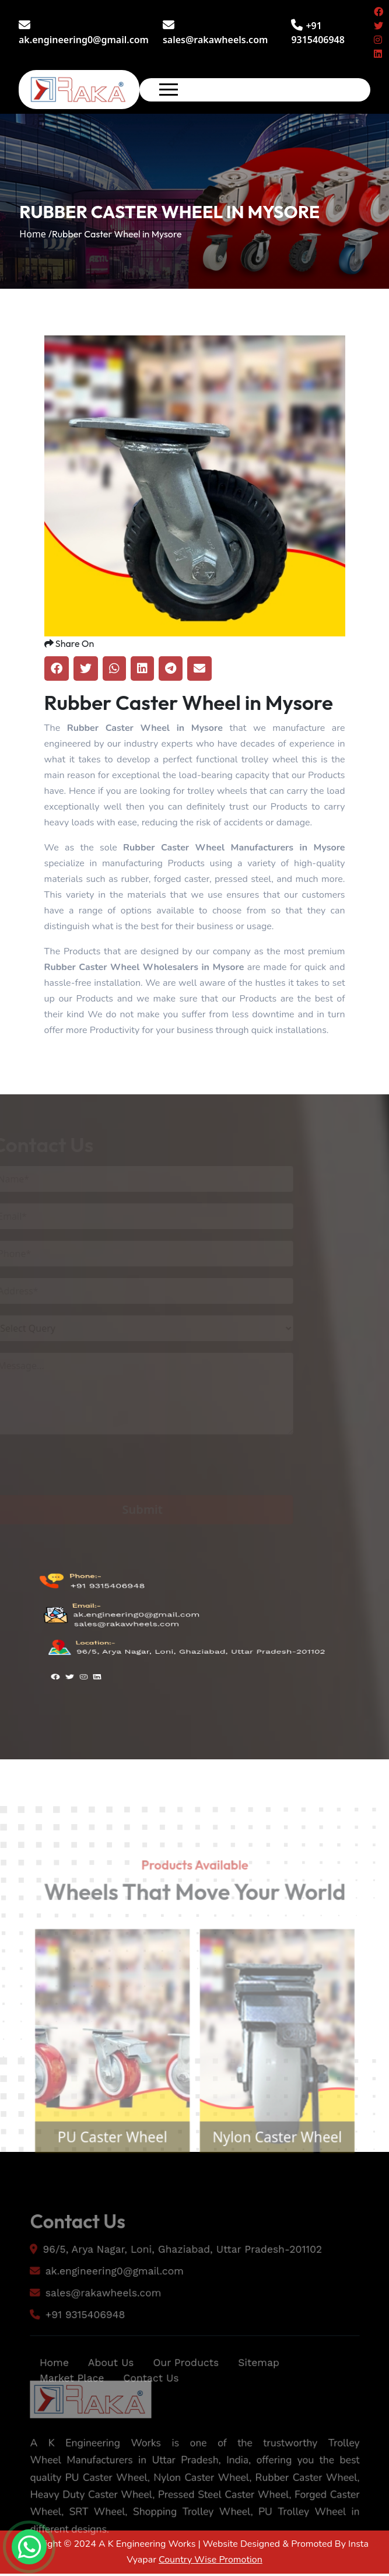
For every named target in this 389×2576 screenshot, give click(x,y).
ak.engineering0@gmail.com (84, 32)
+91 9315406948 (105, 1615)
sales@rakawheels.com (215, 32)
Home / (35, 234)
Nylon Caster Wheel (282, 2168)
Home (44, 2389)
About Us (104, 2389)
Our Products (185, 2389)
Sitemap (263, 2389)
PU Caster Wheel (106, 2168)
